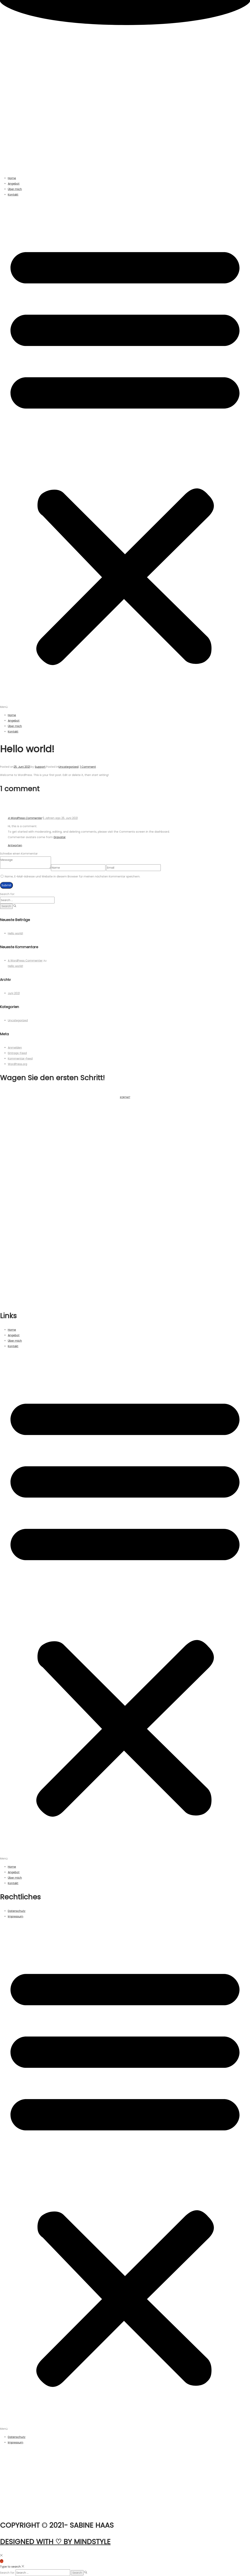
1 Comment (88, 767)
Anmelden (15, 1048)
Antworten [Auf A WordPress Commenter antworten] (15, 845)
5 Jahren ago (60, 818)
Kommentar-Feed (20, 1058)
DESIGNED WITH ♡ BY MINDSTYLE (55, 2542)
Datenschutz (16, 1911)
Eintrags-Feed (17, 1053)
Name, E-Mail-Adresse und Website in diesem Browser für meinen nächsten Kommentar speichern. (72, 876)
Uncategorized (69, 767)
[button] (125, 455)
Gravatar (60, 837)
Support (40, 767)
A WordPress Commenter (25, 818)
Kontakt (13, 195)
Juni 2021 (14, 993)
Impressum (15, 1916)
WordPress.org (17, 1064)
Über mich (15, 189)
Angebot (14, 184)
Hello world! (15, 933)
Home (12, 178)
